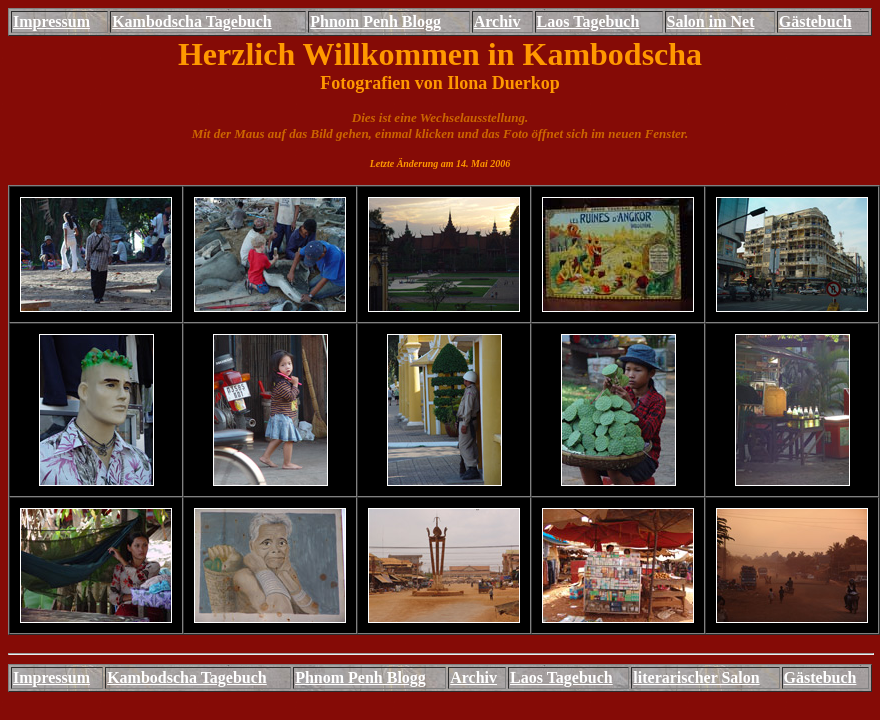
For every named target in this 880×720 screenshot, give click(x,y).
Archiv (497, 21)
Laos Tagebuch (588, 21)
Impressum (51, 21)
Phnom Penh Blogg (375, 21)
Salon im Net (711, 21)
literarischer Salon (696, 677)
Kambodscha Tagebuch (192, 21)
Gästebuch (815, 21)
